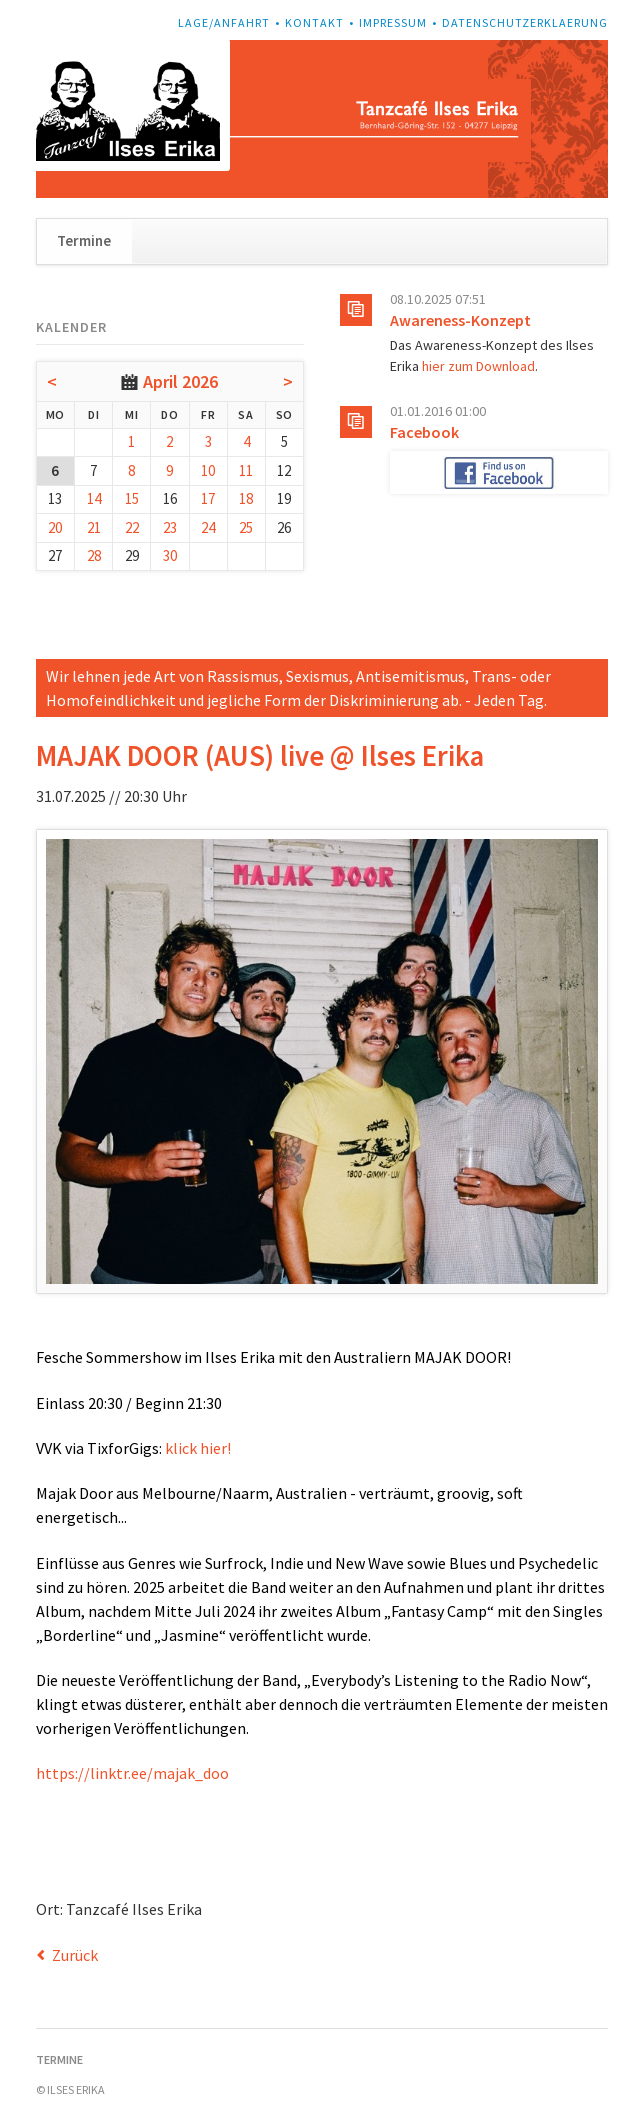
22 (132, 527)
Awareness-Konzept (460, 320)
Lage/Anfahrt (224, 22)
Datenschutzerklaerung (525, 22)
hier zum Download (478, 366)
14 (94, 498)
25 (246, 527)
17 (208, 498)
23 (170, 527)
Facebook (424, 432)
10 (208, 470)
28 (94, 555)
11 (246, 470)
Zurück (75, 1955)
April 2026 (180, 381)
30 (170, 555)
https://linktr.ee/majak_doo (132, 1773)
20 (55, 527)
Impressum (393, 22)
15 (132, 498)
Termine (84, 240)
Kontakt (314, 22)
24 (208, 527)
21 (94, 527)
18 (246, 498)
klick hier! (198, 1448)
